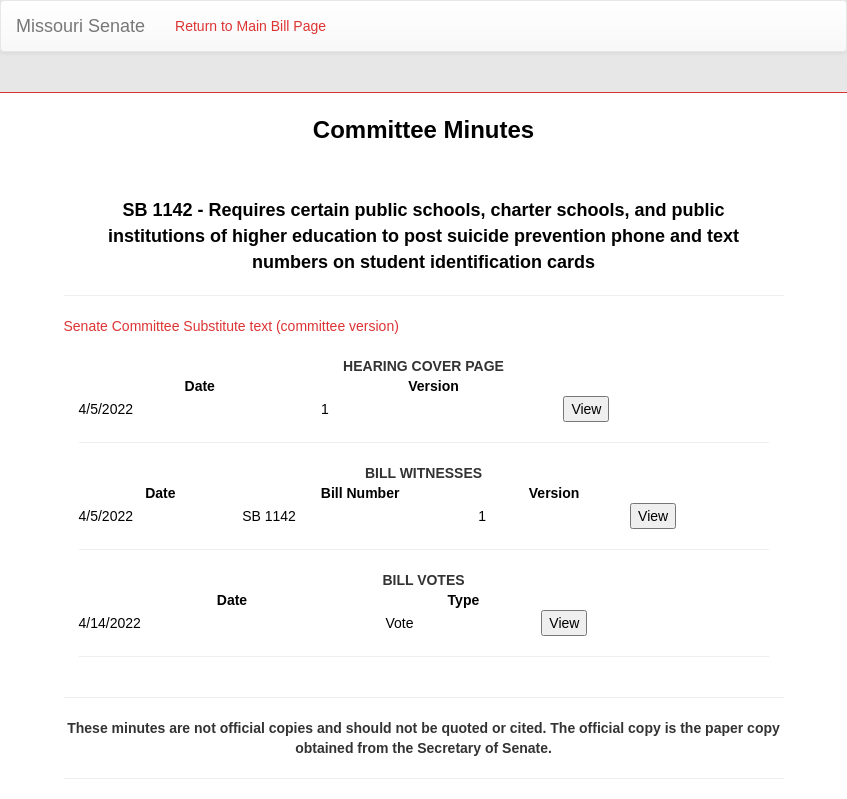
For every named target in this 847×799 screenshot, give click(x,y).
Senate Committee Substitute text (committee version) (231, 326)
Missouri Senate (80, 26)
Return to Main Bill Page (250, 26)
